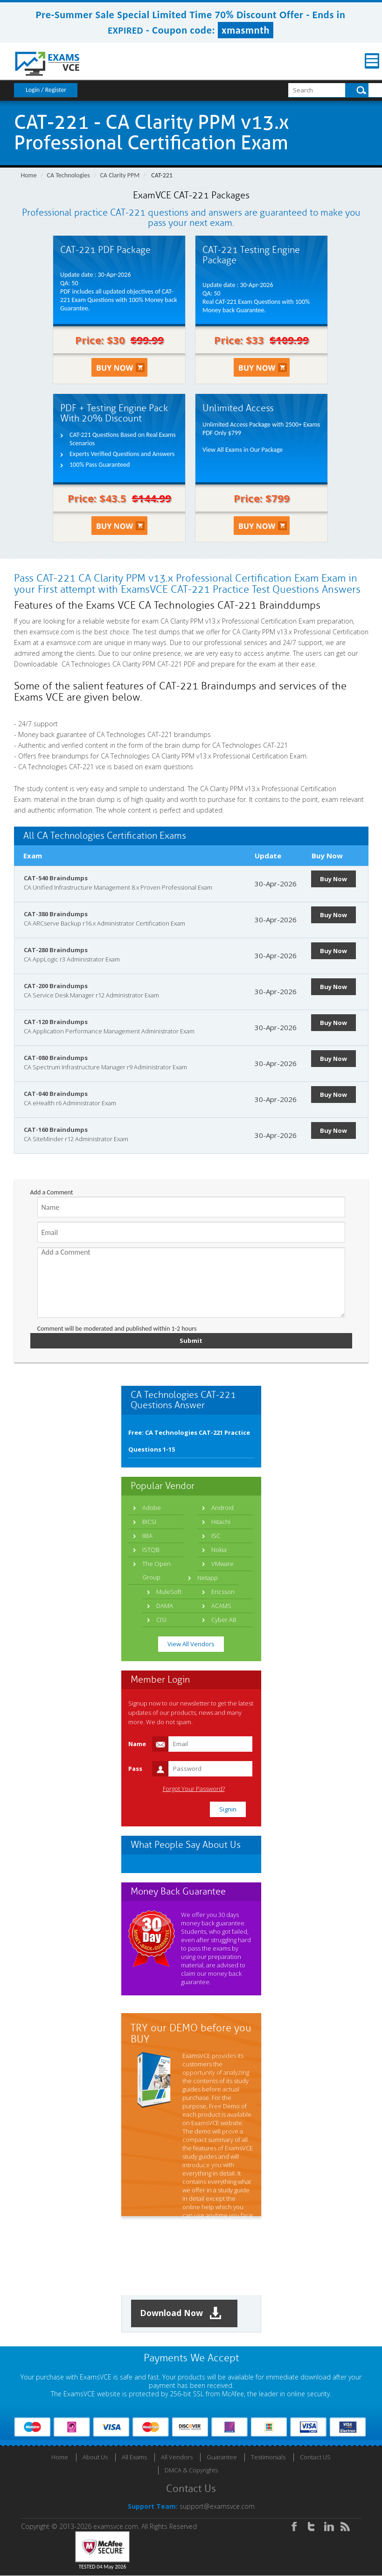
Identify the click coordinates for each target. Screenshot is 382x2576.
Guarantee (222, 2457)
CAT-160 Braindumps (56, 1129)
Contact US (315, 2457)
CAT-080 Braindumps (56, 1057)
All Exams (134, 2457)
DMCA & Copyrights (191, 2470)
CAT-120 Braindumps (56, 1022)
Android (222, 1507)
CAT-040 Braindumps (56, 1093)
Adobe (151, 1507)
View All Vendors (191, 1644)
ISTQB (151, 1549)
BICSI (149, 1521)
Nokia (219, 1549)
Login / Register (46, 90)
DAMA (164, 1605)
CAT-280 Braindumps (56, 950)
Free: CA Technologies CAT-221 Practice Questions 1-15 (189, 1440)
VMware (222, 1563)
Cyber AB (223, 1619)
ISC (215, 1535)
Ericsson (223, 1591)
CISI (161, 1619)
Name (137, 1744)
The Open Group (156, 1570)
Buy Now (333, 879)
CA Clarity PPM (119, 175)
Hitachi (220, 1521)
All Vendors (177, 2457)
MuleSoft (168, 1591)
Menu (360, 61)
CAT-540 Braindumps (56, 878)
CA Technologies (68, 175)
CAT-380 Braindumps (56, 914)
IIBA (147, 1535)
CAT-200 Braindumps (56, 986)
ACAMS (221, 1605)
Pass (135, 1768)
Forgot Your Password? (194, 1788)
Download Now (181, 2313)
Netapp (207, 1577)
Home (29, 175)
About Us (95, 2457)
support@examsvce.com (217, 2506)
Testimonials (268, 2457)
